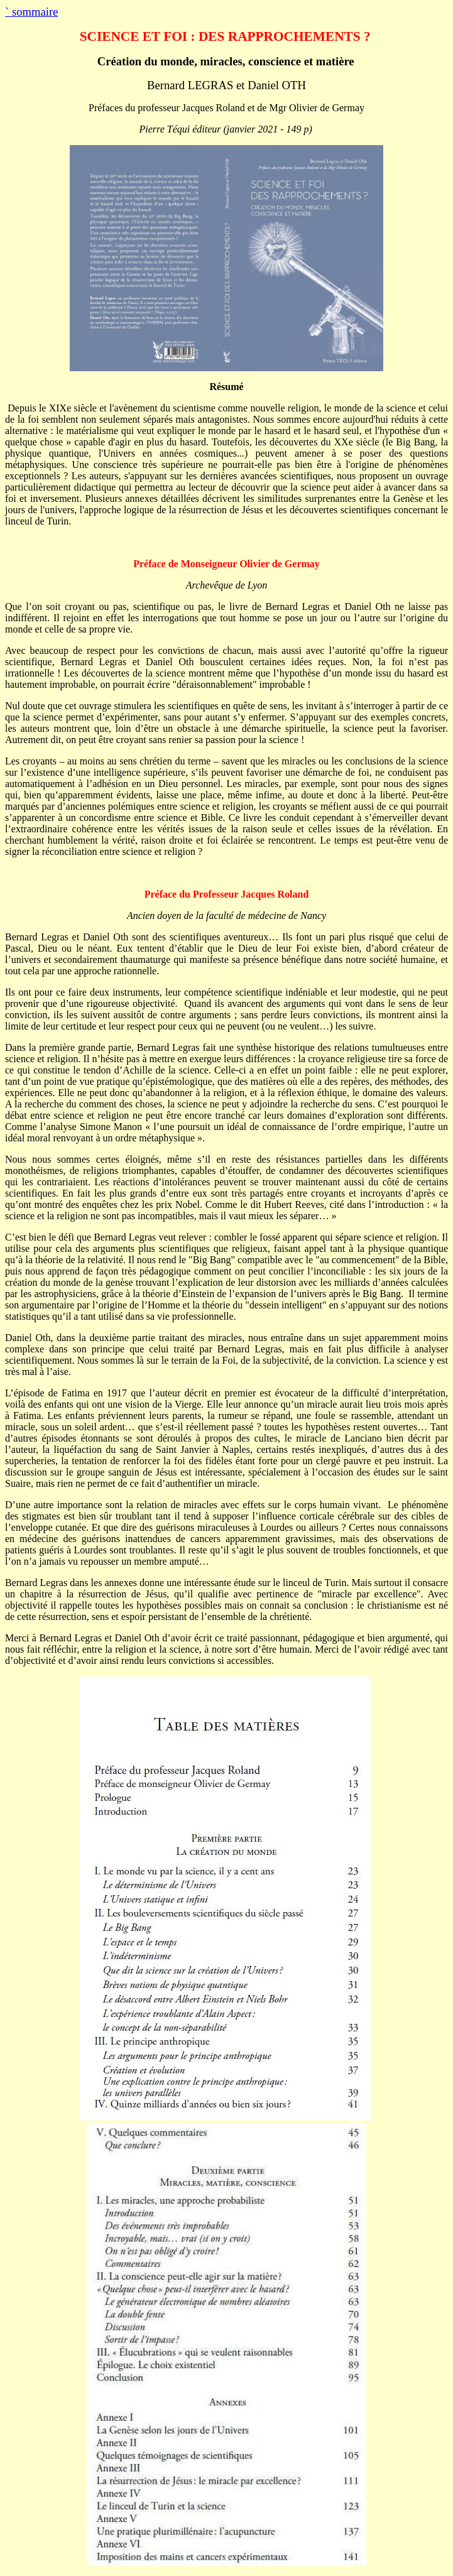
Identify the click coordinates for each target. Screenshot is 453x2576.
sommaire (31, 11)
